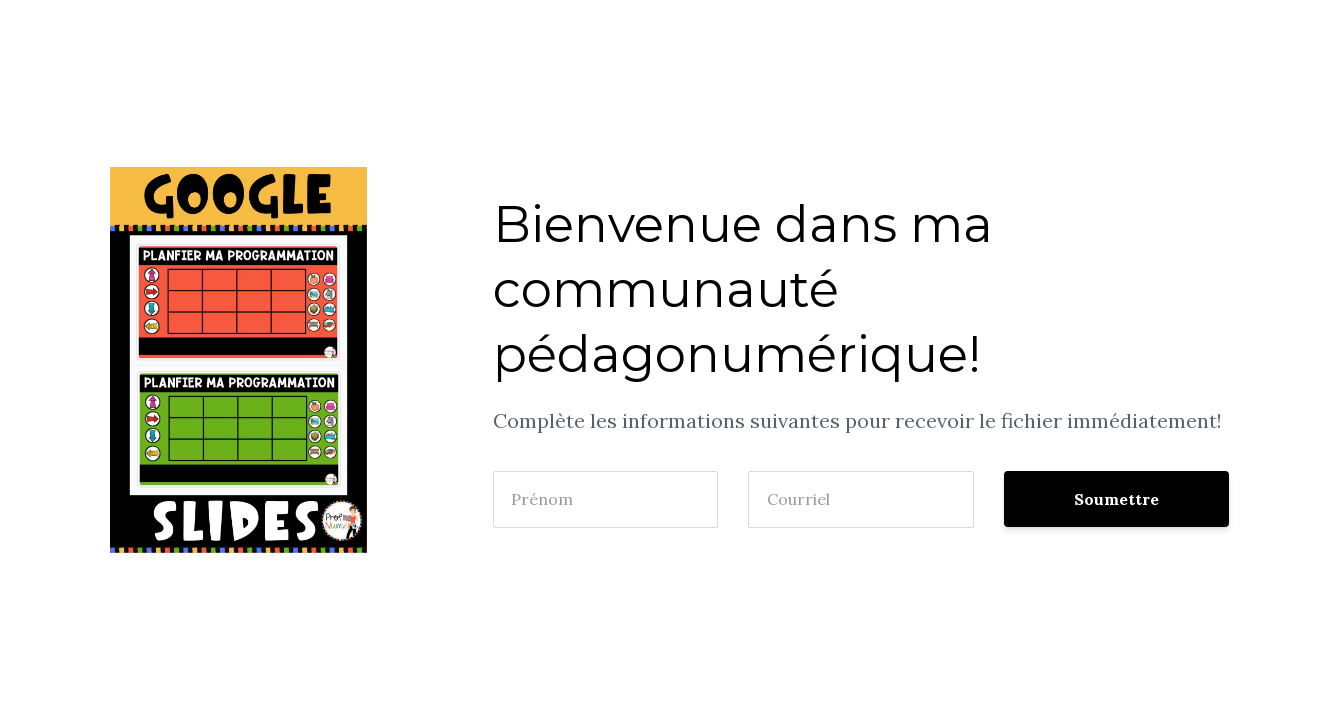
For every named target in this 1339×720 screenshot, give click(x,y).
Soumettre (1116, 499)
